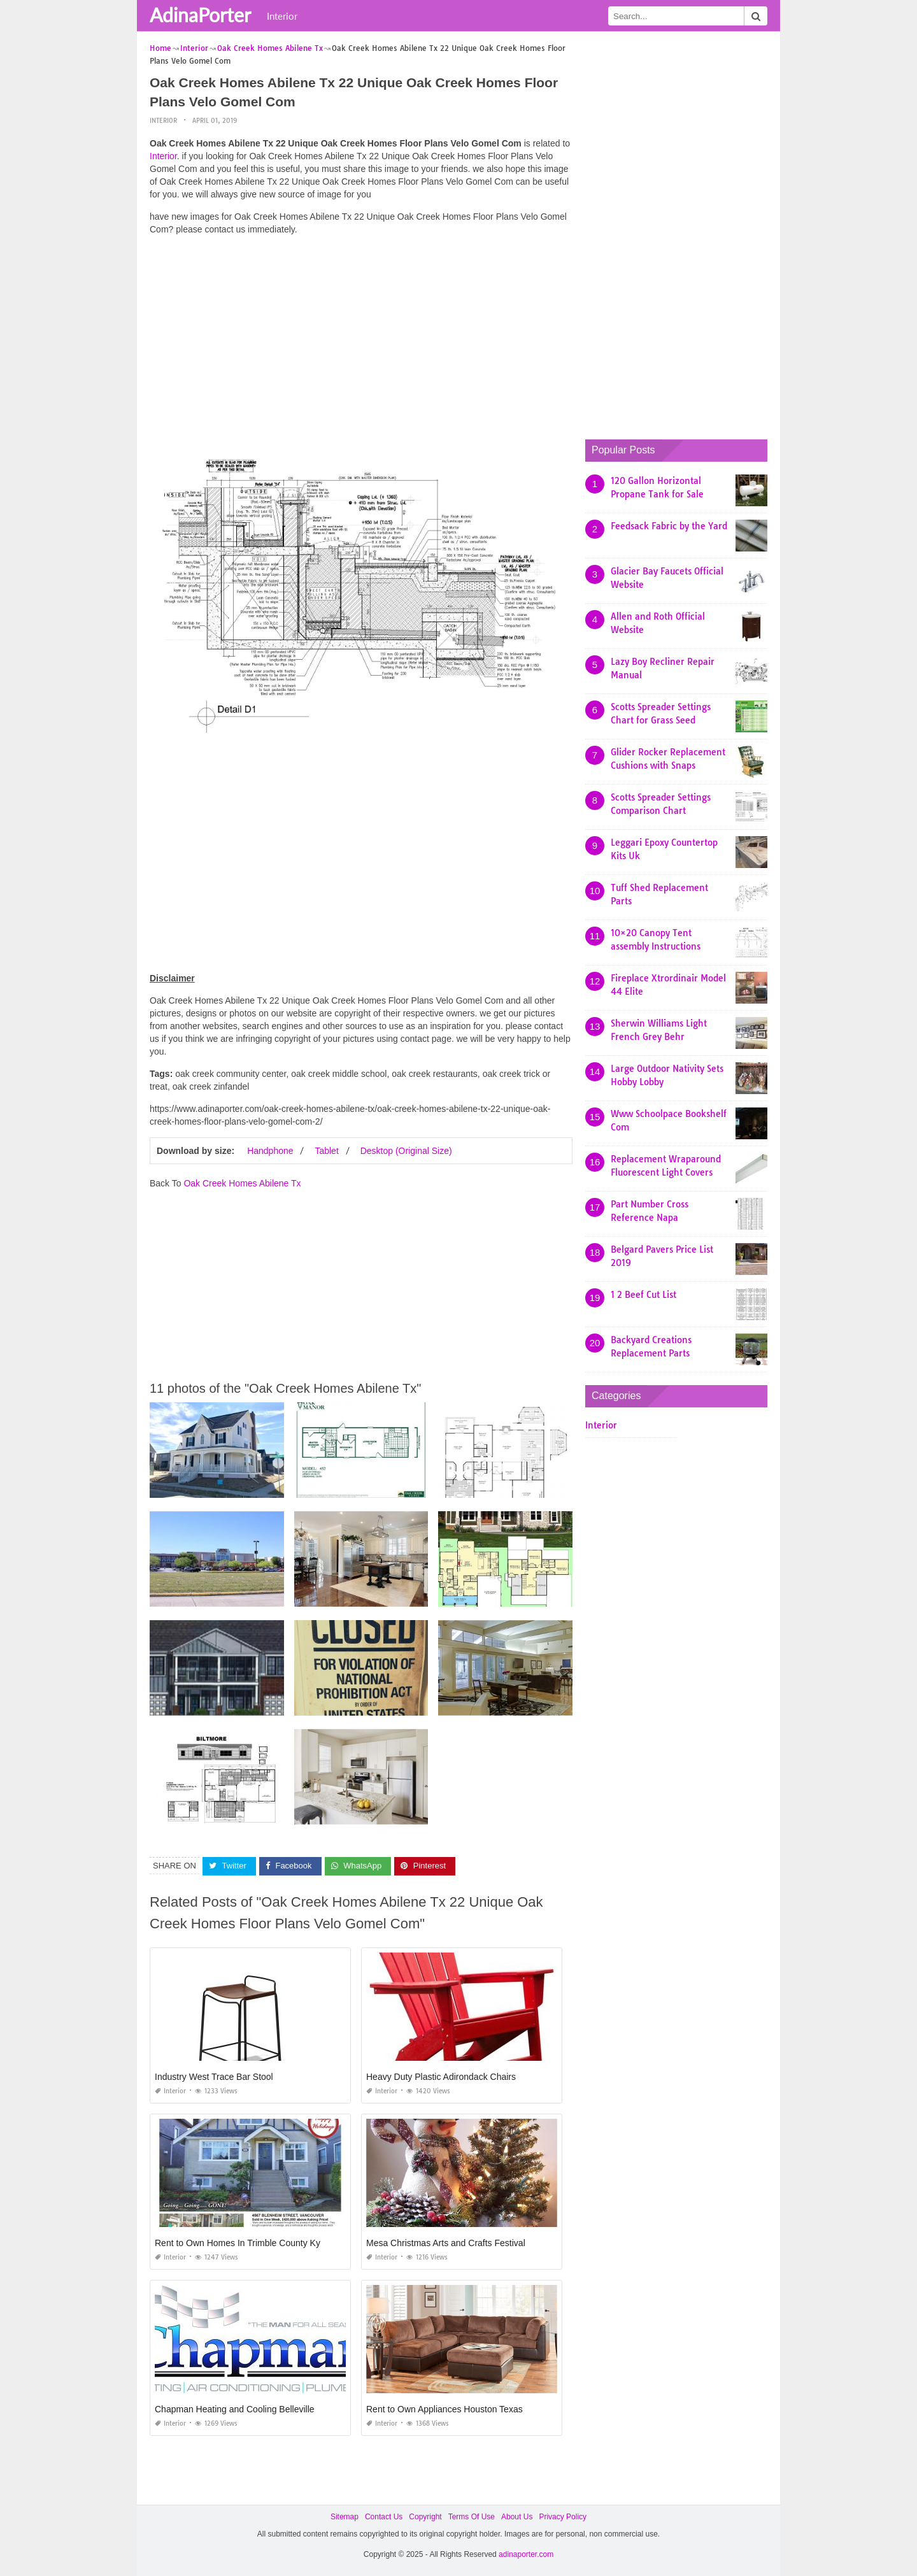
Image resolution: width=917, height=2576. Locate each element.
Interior (282, 16)
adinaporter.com (526, 2554)
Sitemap (345, 2516)
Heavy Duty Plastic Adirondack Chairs (441, 2077)
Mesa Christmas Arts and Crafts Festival (445, 2243)
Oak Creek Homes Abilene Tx (242, 1183)
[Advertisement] (361, 334)
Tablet (326, 1151)
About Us (516, 2516)
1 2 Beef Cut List (643, 1294)
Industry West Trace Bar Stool (214, 2077)
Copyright (425, 2516)
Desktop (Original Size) (406, 1151)
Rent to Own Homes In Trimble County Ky (237, 2243)
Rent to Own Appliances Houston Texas (444, 2409)
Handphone (270, 1151)
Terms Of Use (471, 2516)
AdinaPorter (200, 14)
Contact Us (383, 2516)
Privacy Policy (562, 2516)
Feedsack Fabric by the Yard (669, 526)
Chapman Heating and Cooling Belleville (235, 2409)
